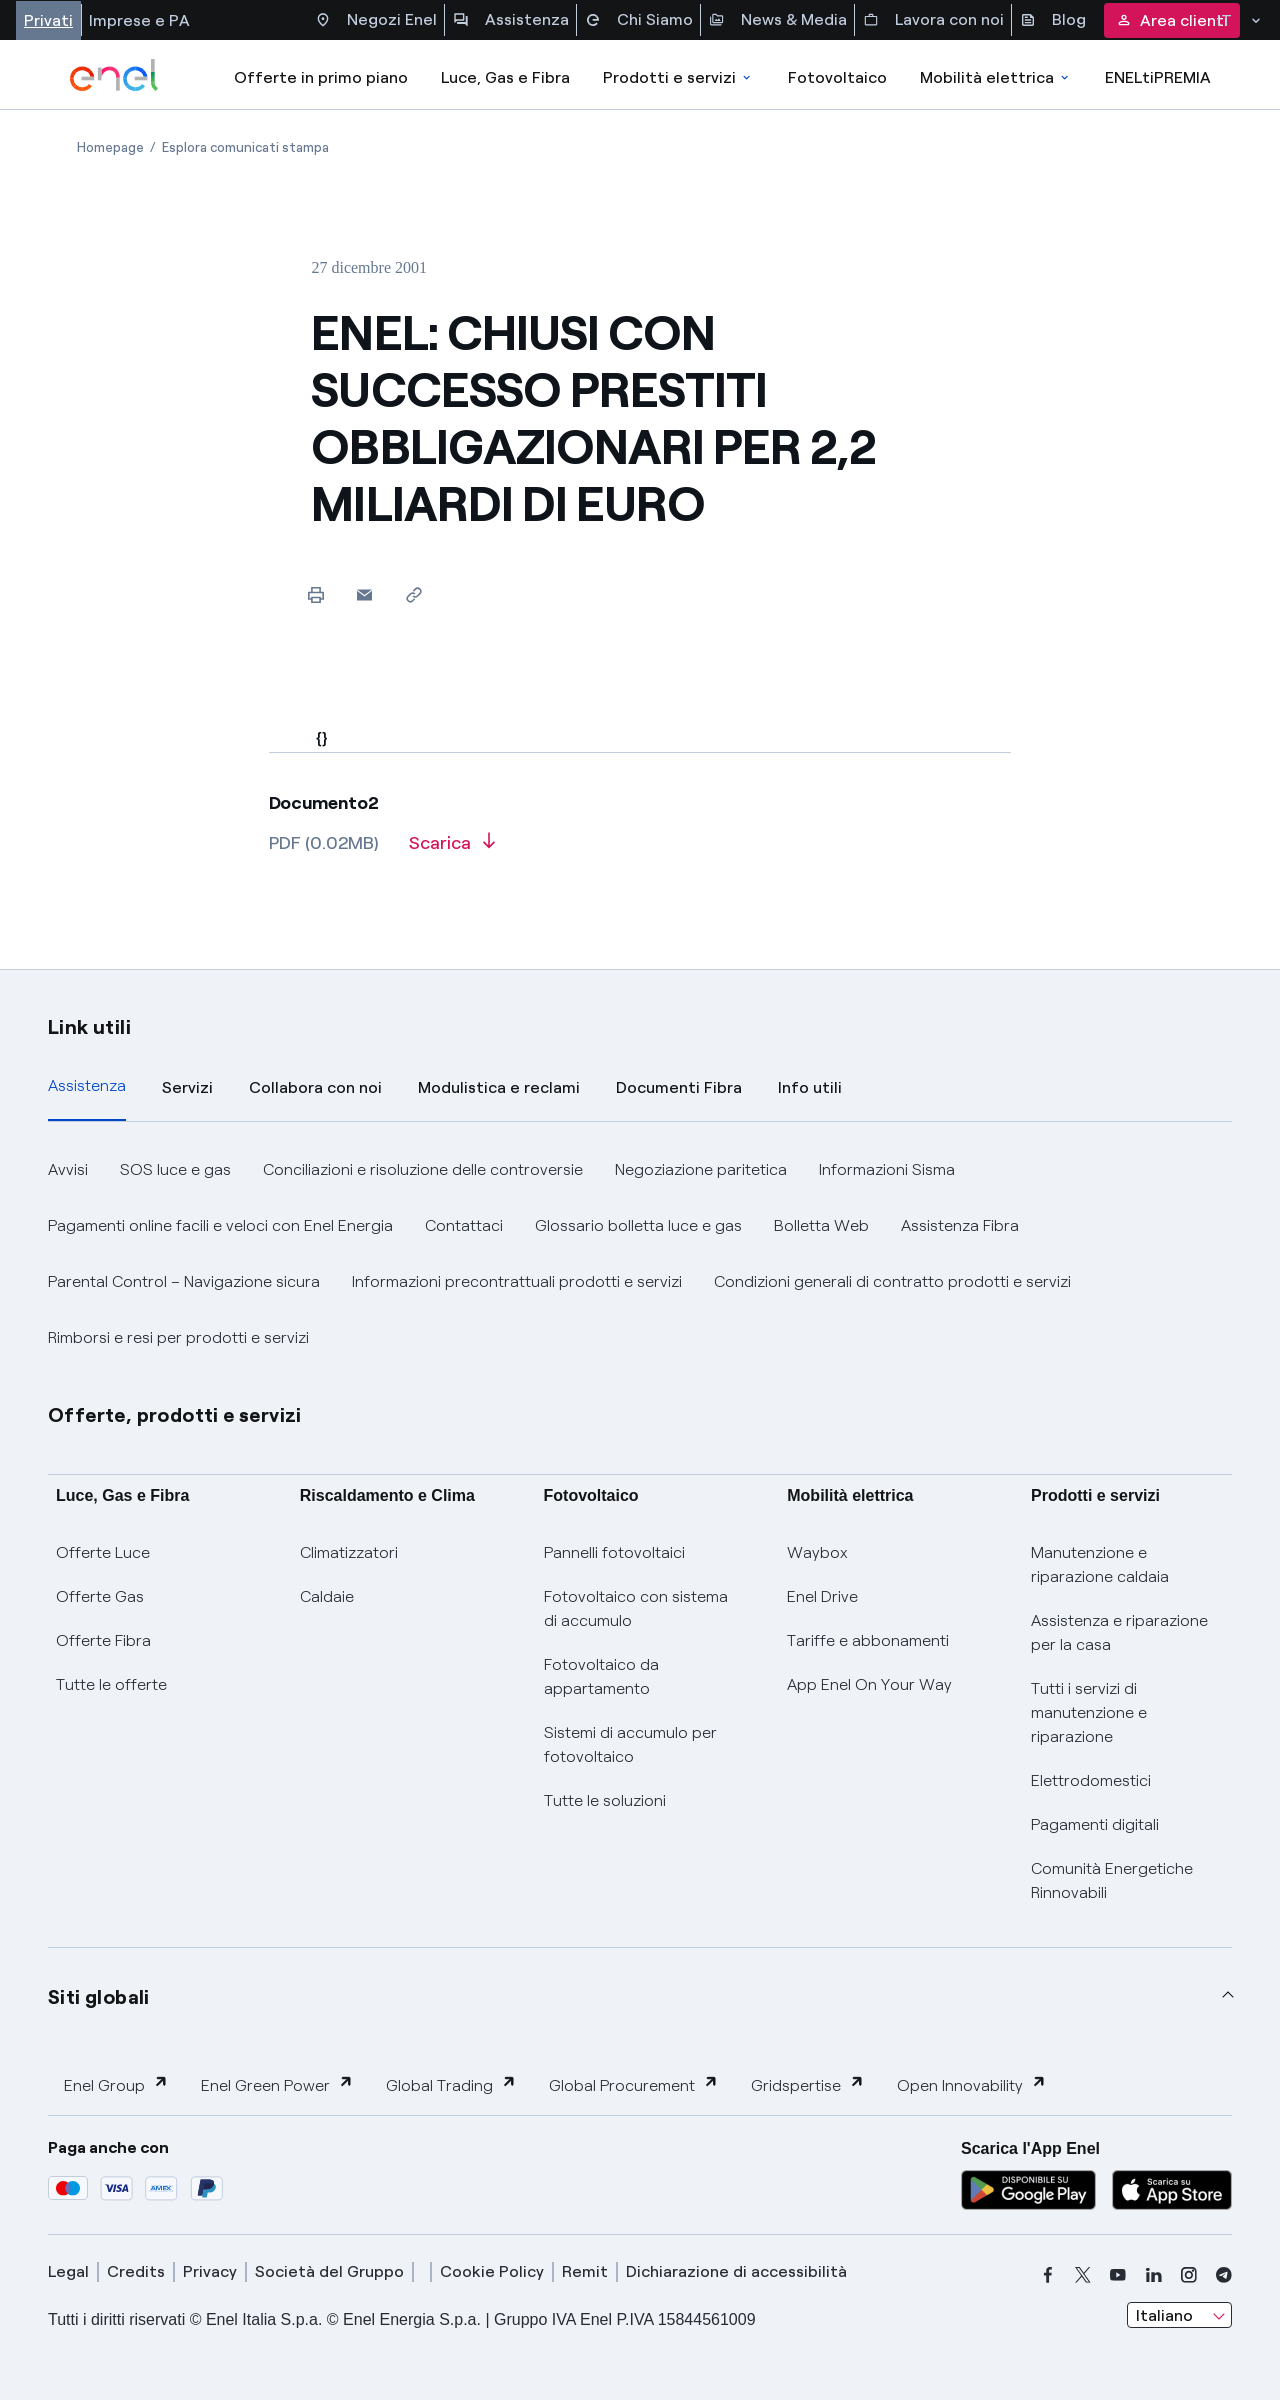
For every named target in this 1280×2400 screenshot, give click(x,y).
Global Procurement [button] (634, 2084)
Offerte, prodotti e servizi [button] (175, 1415)
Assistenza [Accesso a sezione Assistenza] (511, 20)
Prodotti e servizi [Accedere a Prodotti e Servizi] (678, 77)
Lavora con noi (933, 20)
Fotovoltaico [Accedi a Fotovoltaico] (837, 77)
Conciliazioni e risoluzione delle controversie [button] (423, 1169)
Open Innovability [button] (972, 2084)
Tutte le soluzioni (605, 1800)
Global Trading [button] (451, 2084)
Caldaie (327, 1596)
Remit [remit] (585, 2271)
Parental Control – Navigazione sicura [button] (184, 1281)
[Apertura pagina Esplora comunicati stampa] (245, 147)
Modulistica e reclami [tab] (499, 1087)
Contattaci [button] (464, 1225)
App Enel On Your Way (869, 1684)
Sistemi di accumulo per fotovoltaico (630, 1744)
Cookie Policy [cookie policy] (492, 2271)
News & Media (778, 20)
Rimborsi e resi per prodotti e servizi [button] (178, 1337)
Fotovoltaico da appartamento (601, 1676)
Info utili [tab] (810, 1087)
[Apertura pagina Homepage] (110, 147)
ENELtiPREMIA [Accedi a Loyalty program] (1158, 77)
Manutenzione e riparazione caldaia (1100, 1564)
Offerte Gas (100, 1596)
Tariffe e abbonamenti (868, 1640)
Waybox (817, 1552)
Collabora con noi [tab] (315, 1087)
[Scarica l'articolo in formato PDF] (452, 850)
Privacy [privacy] (210, 2271)
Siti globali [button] (99, 1997)
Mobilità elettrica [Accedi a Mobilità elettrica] (996, 77)
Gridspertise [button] (808, 2084)
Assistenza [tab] (87, 1085)
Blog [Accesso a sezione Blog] (1053, 20)
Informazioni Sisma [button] (887, 1169)
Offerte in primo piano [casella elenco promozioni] (321, 77)
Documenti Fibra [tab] (679, 1087)
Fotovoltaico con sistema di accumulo (636, 1608)
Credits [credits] (136, 2271)
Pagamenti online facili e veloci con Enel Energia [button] (220, 1225)
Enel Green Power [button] (277, 2084)
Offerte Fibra (103, 1640)
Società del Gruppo (329, 2271)
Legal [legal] (68, 2271)
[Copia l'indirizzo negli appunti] (413, 594)
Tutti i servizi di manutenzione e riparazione (1089, 1712)
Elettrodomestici (1091, 1780)
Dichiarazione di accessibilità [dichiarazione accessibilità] (736, 2271)
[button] (364, 594)
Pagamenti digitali (1095, 1824)
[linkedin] (1154, 2275)
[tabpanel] (640, 1254)
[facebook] (1048, 2275)
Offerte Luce (103, 1552)
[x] (1083, 2275)
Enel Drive (822, 1596)
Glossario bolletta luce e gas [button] (638, 1225)
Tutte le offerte (111, 1684)
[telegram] (1224, 2275)
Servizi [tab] (187, 1087)
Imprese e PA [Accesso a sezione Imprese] (139, 20)
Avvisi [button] (68, 1169)
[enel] (114, 75)
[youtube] (1118, 2275)
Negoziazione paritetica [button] (701, 1169)
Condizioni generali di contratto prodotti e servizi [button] (892, 1281)
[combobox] (1179, 2315)
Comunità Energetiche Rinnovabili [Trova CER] (1112, 1880)
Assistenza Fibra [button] (960, 1225)
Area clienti (1172, 20)
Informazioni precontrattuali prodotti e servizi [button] (517, 1281)
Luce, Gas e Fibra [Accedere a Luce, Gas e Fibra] (505, 77)
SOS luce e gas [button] (175, 1169)
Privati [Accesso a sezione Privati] (48, 20)
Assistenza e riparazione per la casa (1119, 1632)
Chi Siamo (639, 20)
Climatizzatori (349, 1552)
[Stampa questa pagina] (315, 594)
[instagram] (1189, 2275)
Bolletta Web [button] (821, 1225)
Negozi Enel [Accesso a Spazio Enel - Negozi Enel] (376, 20)
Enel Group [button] (116, 2084)
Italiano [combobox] (1164, 2315)
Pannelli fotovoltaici (614, 1552)
